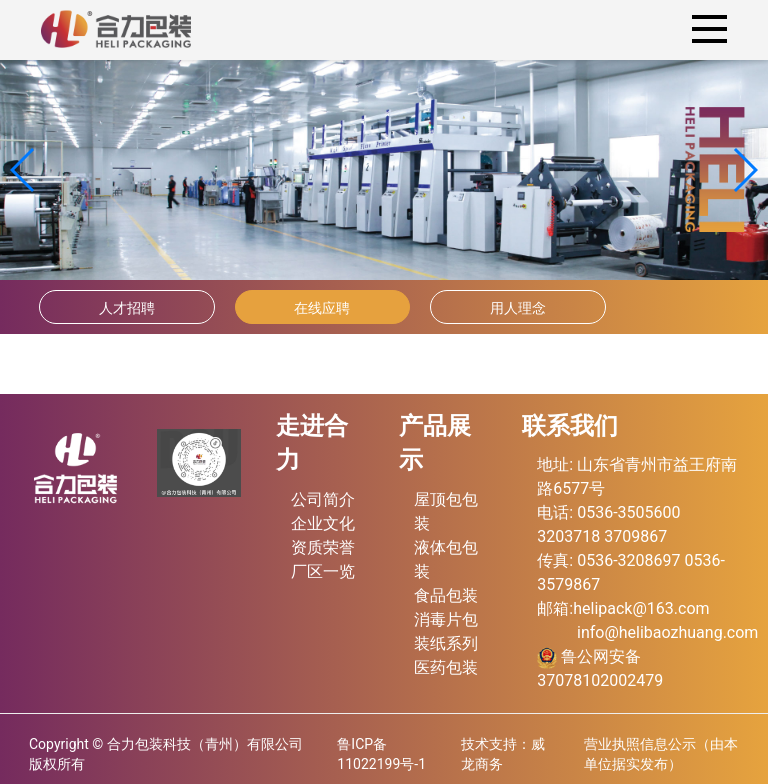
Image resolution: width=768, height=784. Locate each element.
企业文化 (323, 523)
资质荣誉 (323, 547)
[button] (744, 170)
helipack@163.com (641, 608)
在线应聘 (322, 308)
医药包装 (446, 667)
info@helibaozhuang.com (667, 632)
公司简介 (323, 499)
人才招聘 (127, 308)
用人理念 (518, 308)
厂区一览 (323, 571)
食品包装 (446, 595)
